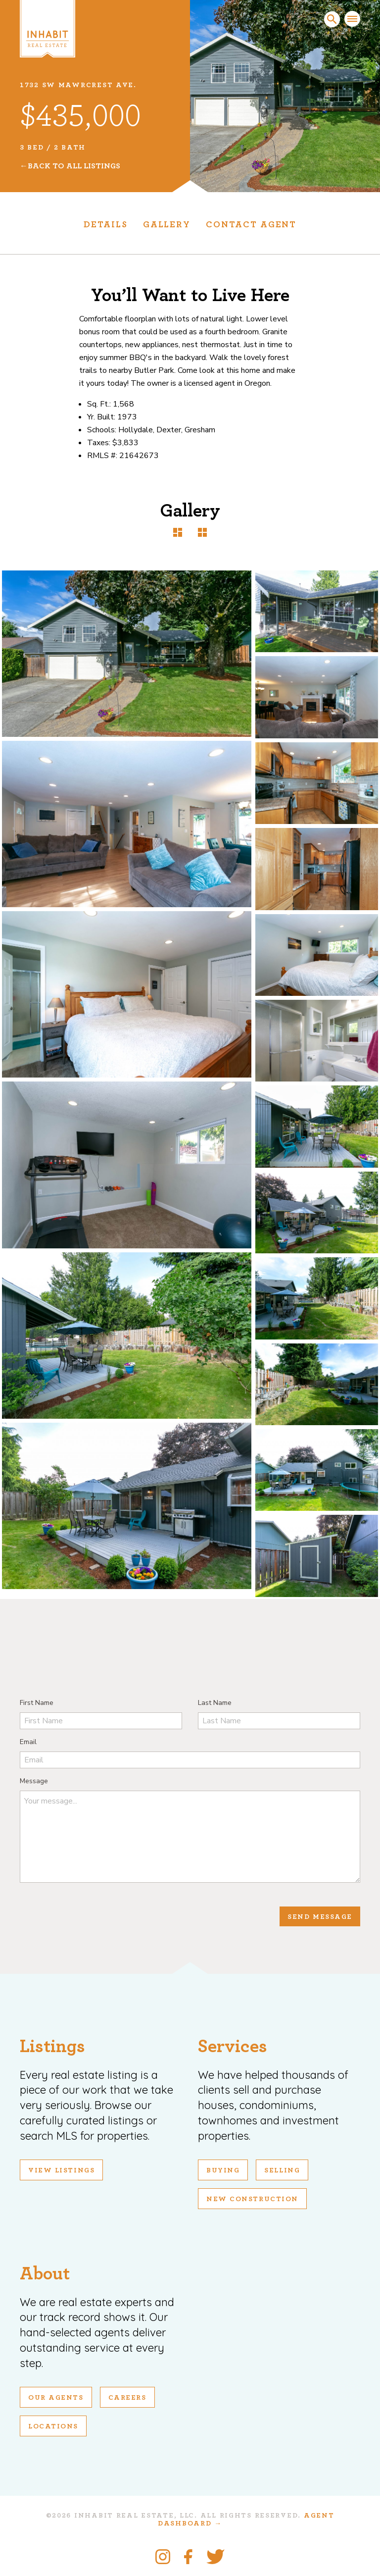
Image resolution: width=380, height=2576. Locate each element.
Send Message (319, 1916)
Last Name (215, 1702)
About (45, 2274)
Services (232, 2046)
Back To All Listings (74, 166)
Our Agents (56, 2397)
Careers (127, 2397)
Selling (282, 2170)
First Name (36, 1702)
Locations (53, 2426)
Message (34, 1781)
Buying (222, 2170)
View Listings (61, 2170)
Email (28, 1742)
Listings (52, 2046)
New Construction (252, 2199)
